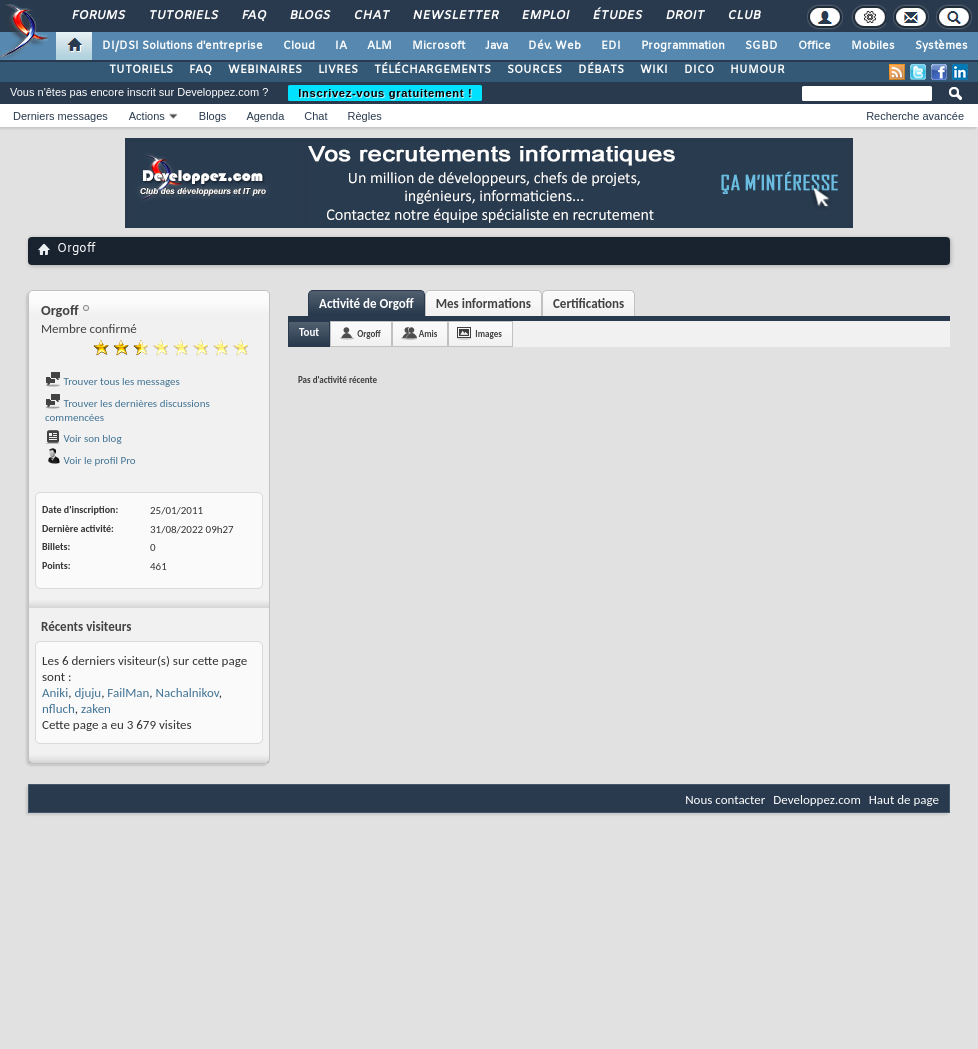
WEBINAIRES (265, 70)
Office (814, 46)
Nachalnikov (187, 692)
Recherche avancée (915, 116)
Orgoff (369, 333)
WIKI (654, 70)
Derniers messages (60, 116)
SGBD (761, 46)
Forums (97, 16)
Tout (309, 332)
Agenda (265, 116)
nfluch (58, 708)
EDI (611, 46)
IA (341, 46)
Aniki (55, 692)
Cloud (299, 46)
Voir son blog (83, 438)
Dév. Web (554, 46)
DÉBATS (601, 70)
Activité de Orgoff (366, 303)
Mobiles (873, 46)
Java (496, 46)
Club (743, 16)
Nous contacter (725, 799)
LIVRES (338, 70)
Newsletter (454, 16)
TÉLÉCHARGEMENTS (432, 70)
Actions (147, 116)
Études (616, 16)
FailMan (128, 692)
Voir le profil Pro (90, 460)
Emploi (544, 16)
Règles (365, 116)
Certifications (588, 303)
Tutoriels (182, 16)
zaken (96, 708)
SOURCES (534, 70)
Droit (684, 16)
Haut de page (904, 799)
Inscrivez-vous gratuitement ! (385, 93)
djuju (87, 692)
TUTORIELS (141, 70)
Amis (428, 333)
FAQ (253, 16)
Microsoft (438, 46)
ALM (379, 46)
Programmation (683, 46)
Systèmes (941, 46)
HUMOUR (757, 70)
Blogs (309, 16)
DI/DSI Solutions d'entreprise (182, 46)
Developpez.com (817, 799)
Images (488, 333)
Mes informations (483, 303)
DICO (699, 70)
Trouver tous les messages (112, 381)
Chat (370, 16)
